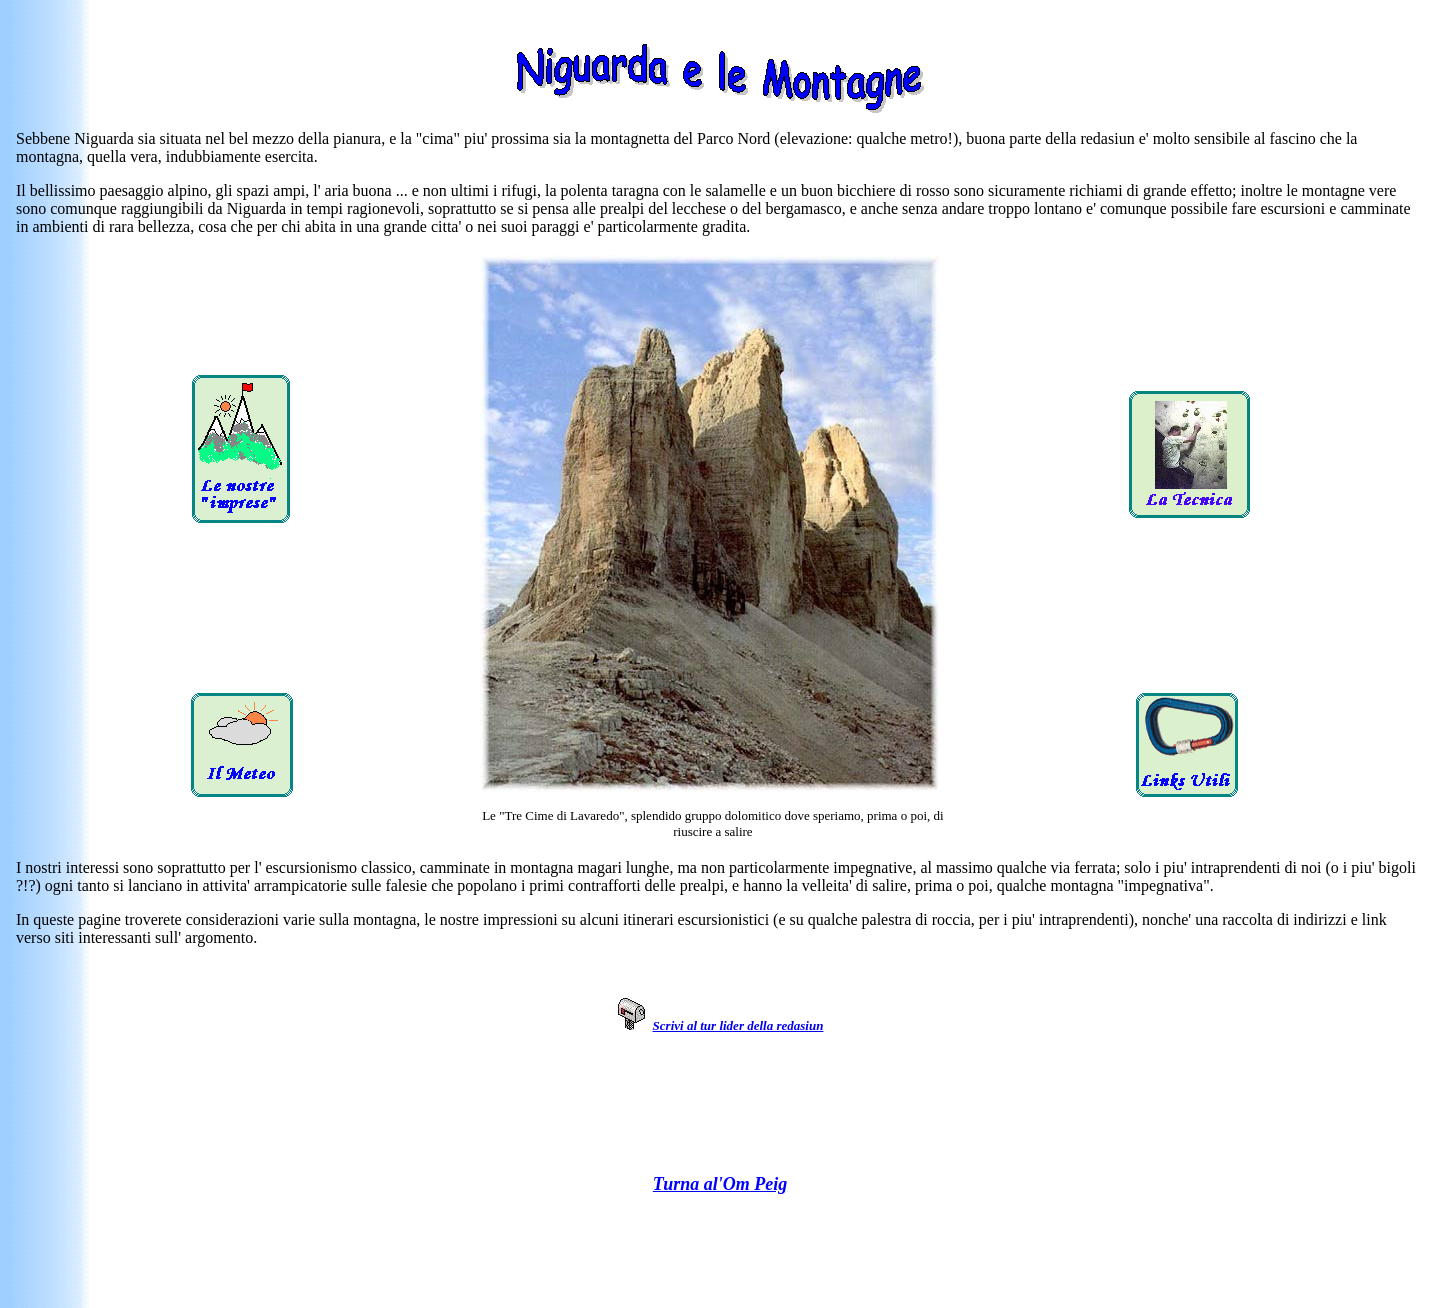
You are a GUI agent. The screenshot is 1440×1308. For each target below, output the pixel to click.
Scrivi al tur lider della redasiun (738, 1025)
